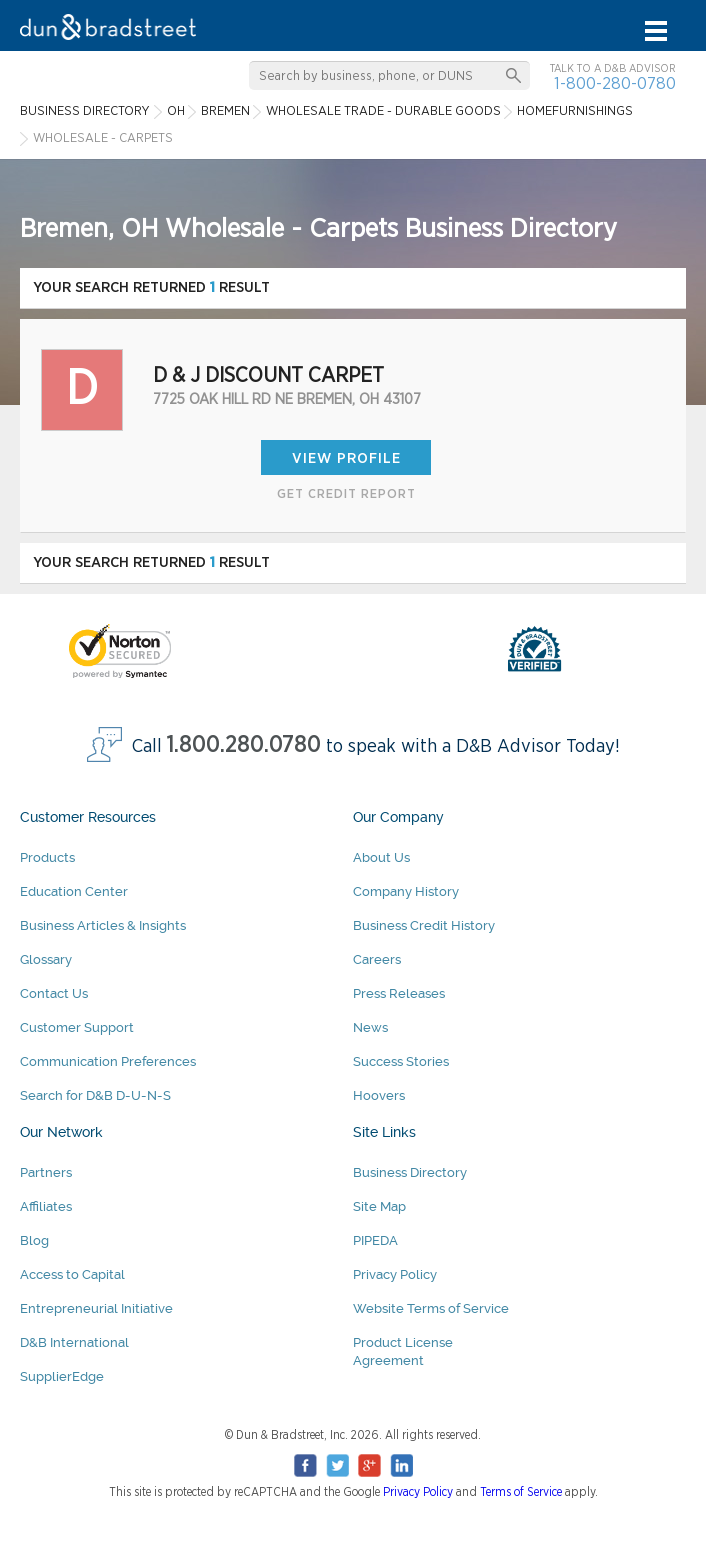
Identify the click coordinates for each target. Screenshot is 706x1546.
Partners (46, 1172)
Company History (406, 891)
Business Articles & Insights (103, 925)
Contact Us (54, 993)
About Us (381, 857)
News (370, 1027)
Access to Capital (72, 1274)
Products (47, 857)
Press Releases (399, 993)
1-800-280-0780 (615, 83)
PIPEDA (375, 1240)
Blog (34, 1240)
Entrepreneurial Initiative (96, 1308)
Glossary (46, 959)
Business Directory (410, 1172)
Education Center (74, 891)
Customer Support (77, 1027)
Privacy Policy (395, 1274)
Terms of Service (521, 1492)
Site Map (379, 1206)
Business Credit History (424, 925)
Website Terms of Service (431, 1308)
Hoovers (379, 1095)
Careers (377, 959)
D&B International (74, 1342)
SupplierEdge (62, 1376)
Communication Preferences (108, 1061)
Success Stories (401, 1061)
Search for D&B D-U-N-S (95, 1095)
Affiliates (46, 1206)
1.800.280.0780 (244, 745)
